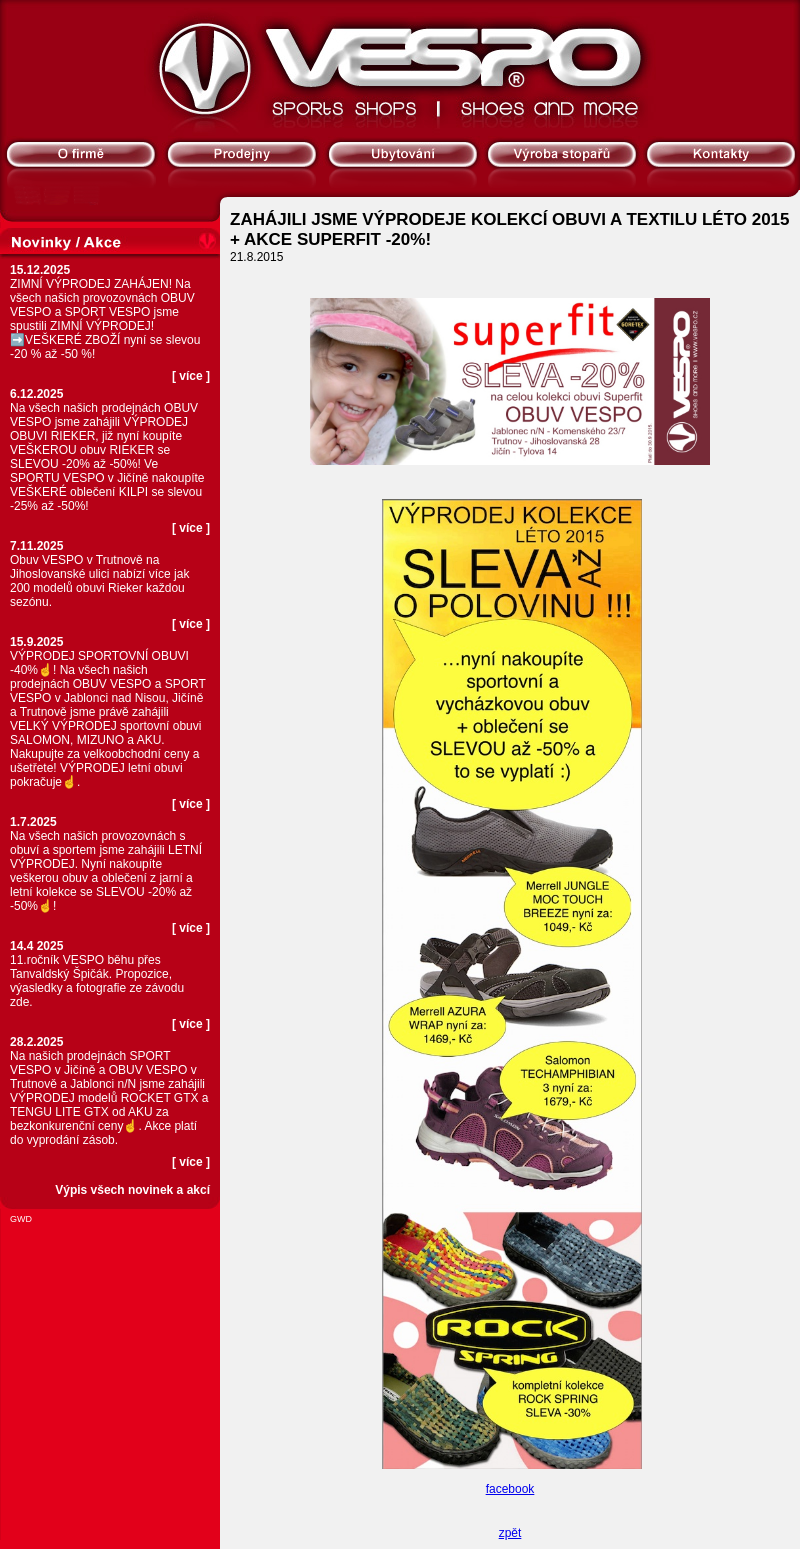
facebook (510, 1489)
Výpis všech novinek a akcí (132, 1190)
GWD (21, 1219)
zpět (510, 1533)
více (190, 376)
